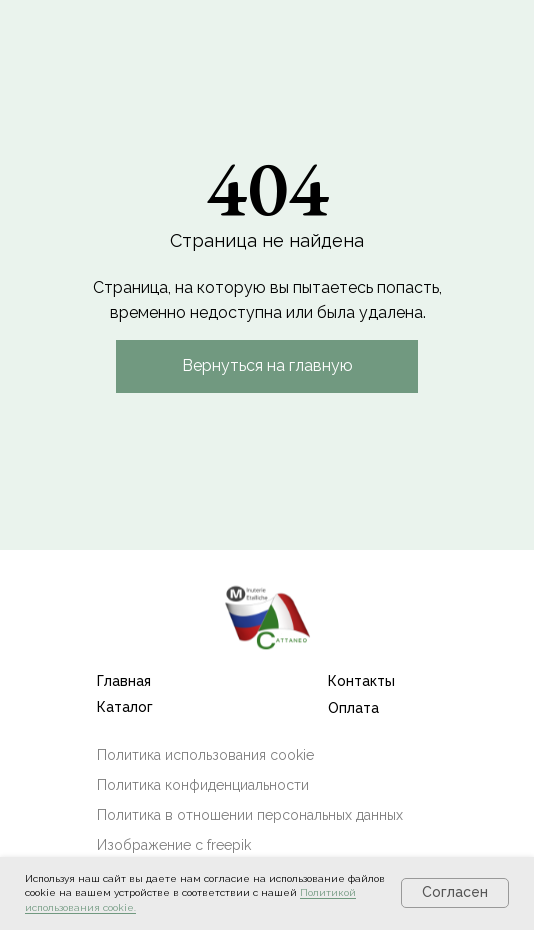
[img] (267, 616)
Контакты (361, 681)
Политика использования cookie (205, 755)
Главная (124, 681)
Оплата (353, 708)
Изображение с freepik (174, 845)
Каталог (125, 707)
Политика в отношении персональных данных (250, 815)
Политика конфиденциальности (203, 785)
